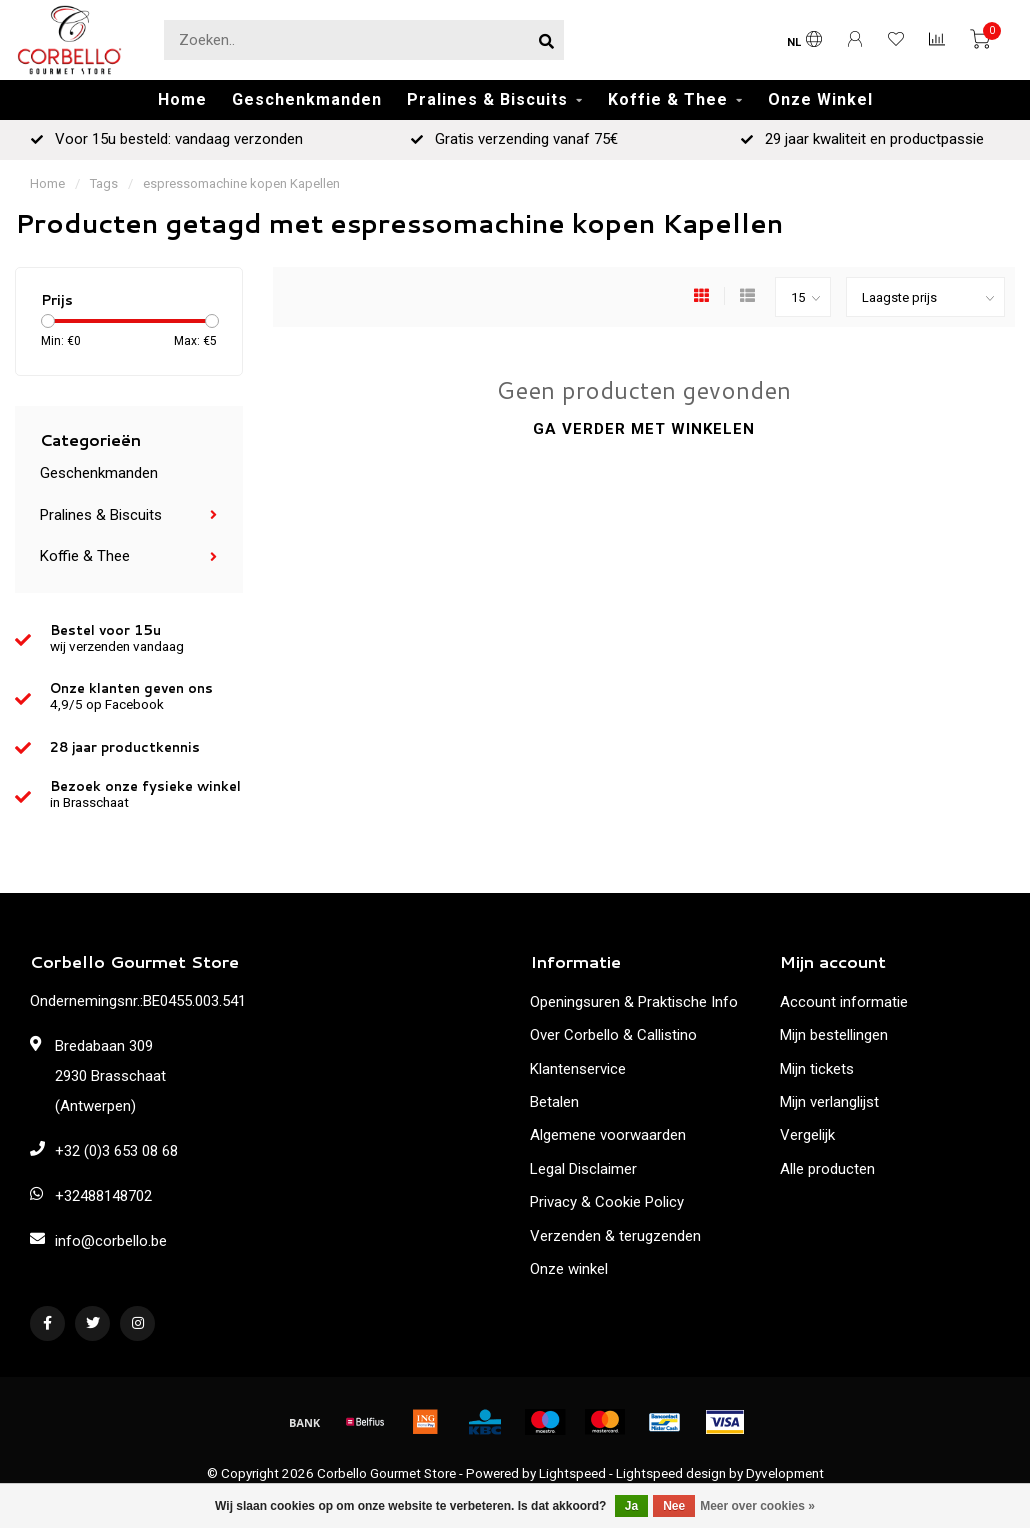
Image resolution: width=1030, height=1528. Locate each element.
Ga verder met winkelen (644, 429)
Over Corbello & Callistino (613, 1035)
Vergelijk (807, 1135)
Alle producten (827, 1169)
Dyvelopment (785, 1473)
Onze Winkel (820, 99)
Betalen (554, 1102)
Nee (674, 1506)
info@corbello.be (111, 1241)
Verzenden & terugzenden (615, 1236)
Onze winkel (569, 1269)
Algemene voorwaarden (608, 1135)
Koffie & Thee (668, 99)
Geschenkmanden (307, 99)
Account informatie (844, 1002)
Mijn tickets (817, 1069)
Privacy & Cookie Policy (607, 1202)
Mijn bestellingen (834, 1035)
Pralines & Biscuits (487, 99)
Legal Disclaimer (583, 1169)
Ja (631, 1506)
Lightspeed (572, 1473)
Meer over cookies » (757, 1506)
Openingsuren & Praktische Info (634, 1002)
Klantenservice (578, 1069)
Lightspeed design (671, 1473)
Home (182, 99)
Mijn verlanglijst (829, 1102)
